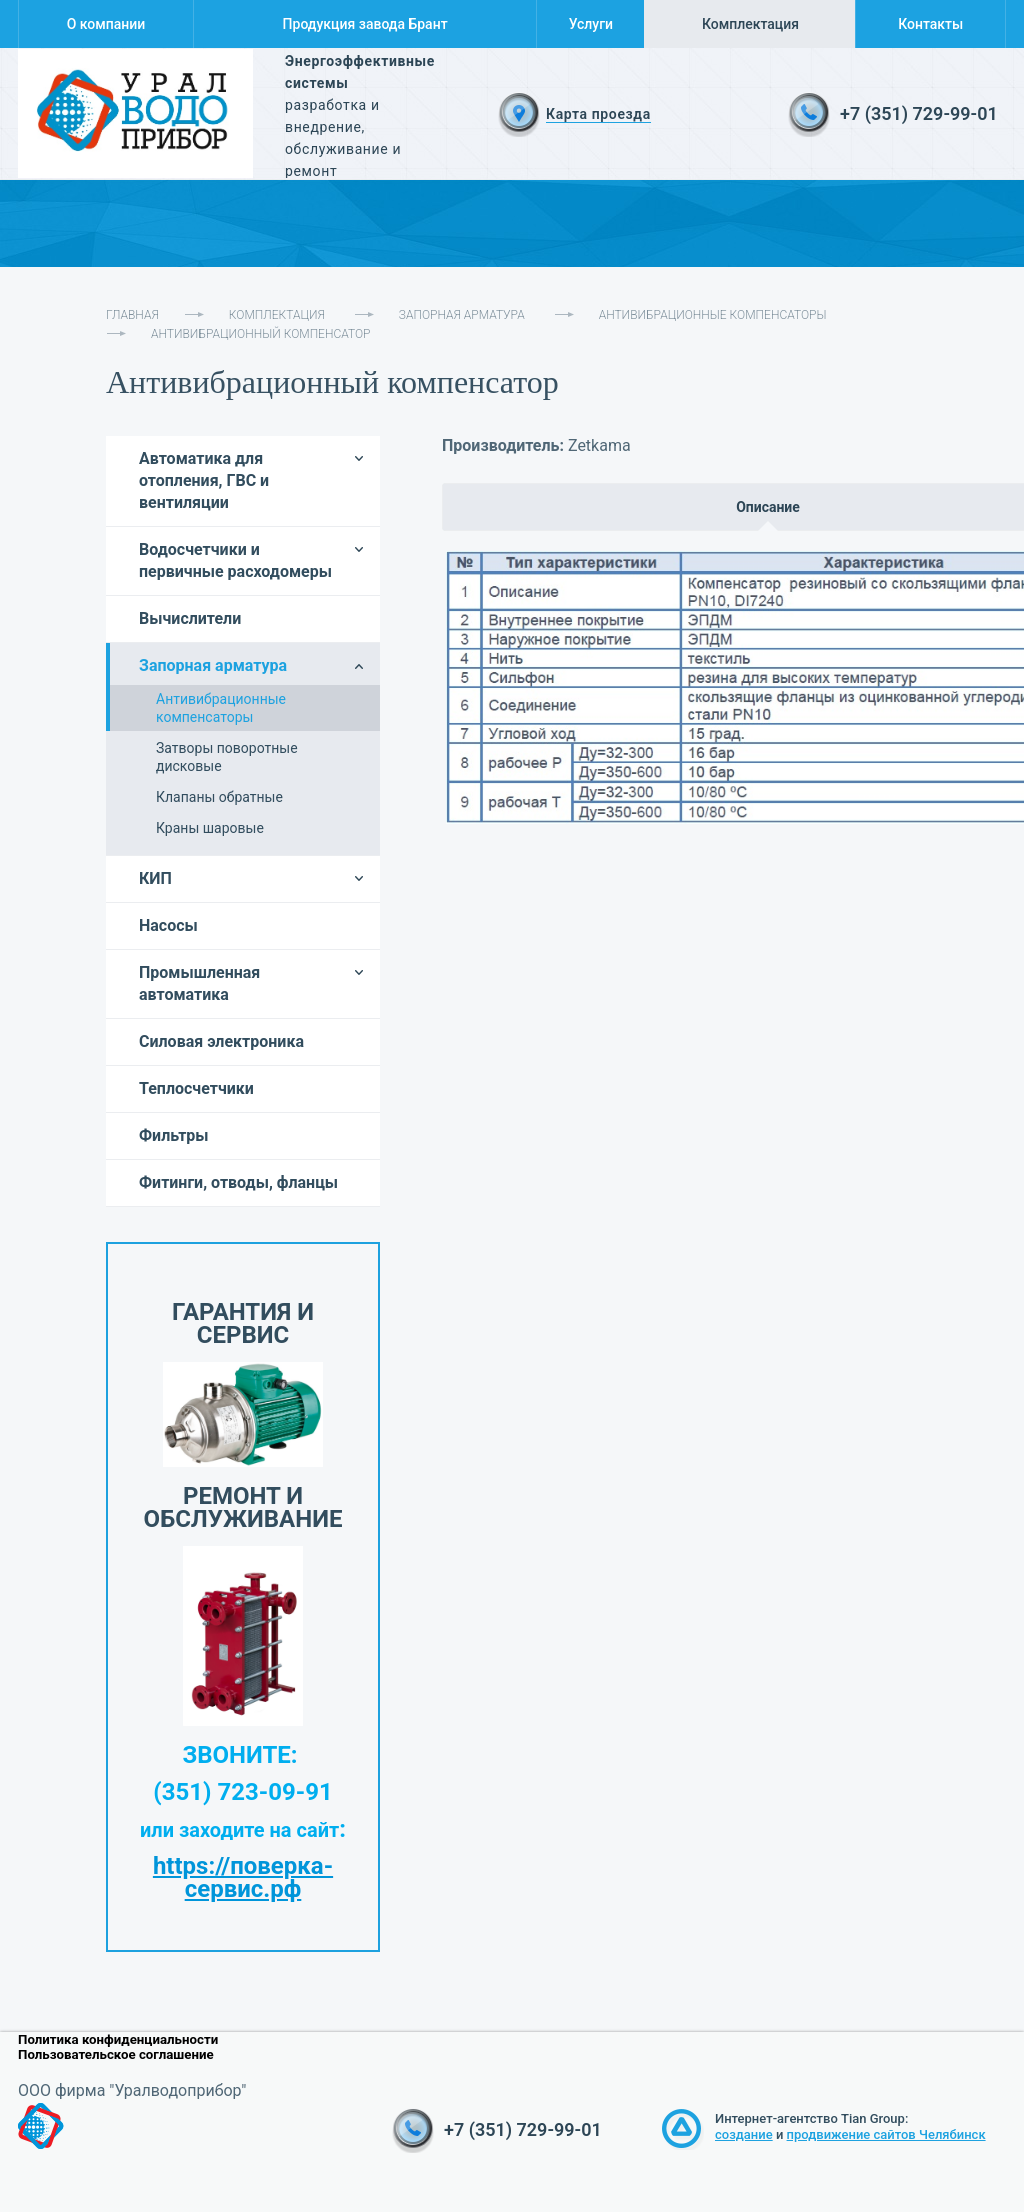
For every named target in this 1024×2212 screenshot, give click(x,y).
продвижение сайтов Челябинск (886, 2134)
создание (744, 2134)
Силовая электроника (221, 1041)
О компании (106, 24)
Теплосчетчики (196, 1088)
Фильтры (174, 1135)
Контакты (930, 24)
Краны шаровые (210, 828)
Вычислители (190, 618)
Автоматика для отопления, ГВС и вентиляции (204, 480)
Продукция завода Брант (365, 24)
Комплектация (750, 24)
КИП (155, 878)
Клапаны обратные (219, 797)
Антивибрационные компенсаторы (713, 315)
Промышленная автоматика (199, 983)
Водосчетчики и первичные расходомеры (235, 560)
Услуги (591, 24)
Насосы (168, 925)
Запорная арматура (462, 315)
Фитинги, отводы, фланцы (238, 1182)
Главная (132, 315)
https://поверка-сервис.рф (243, 1877)
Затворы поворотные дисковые (227, 757)
